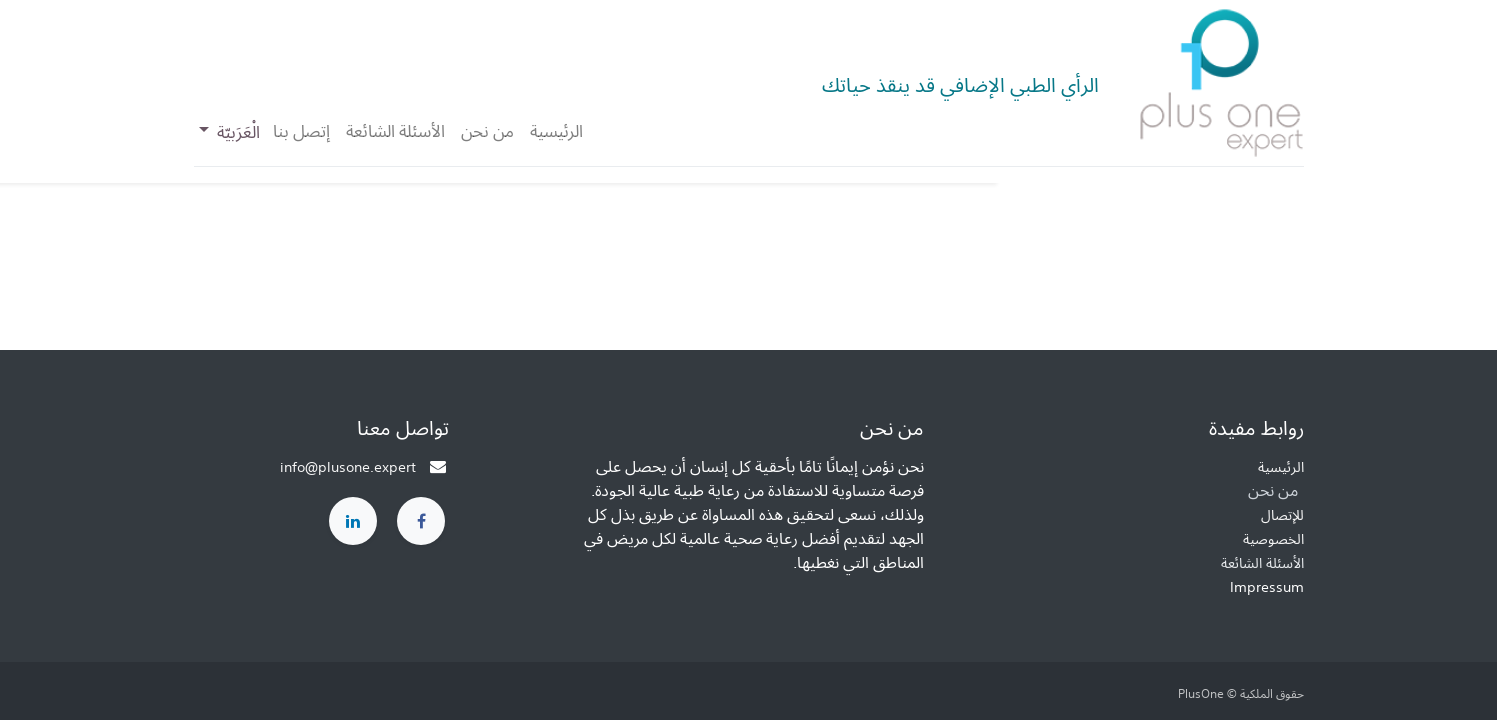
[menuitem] (556, 131)
